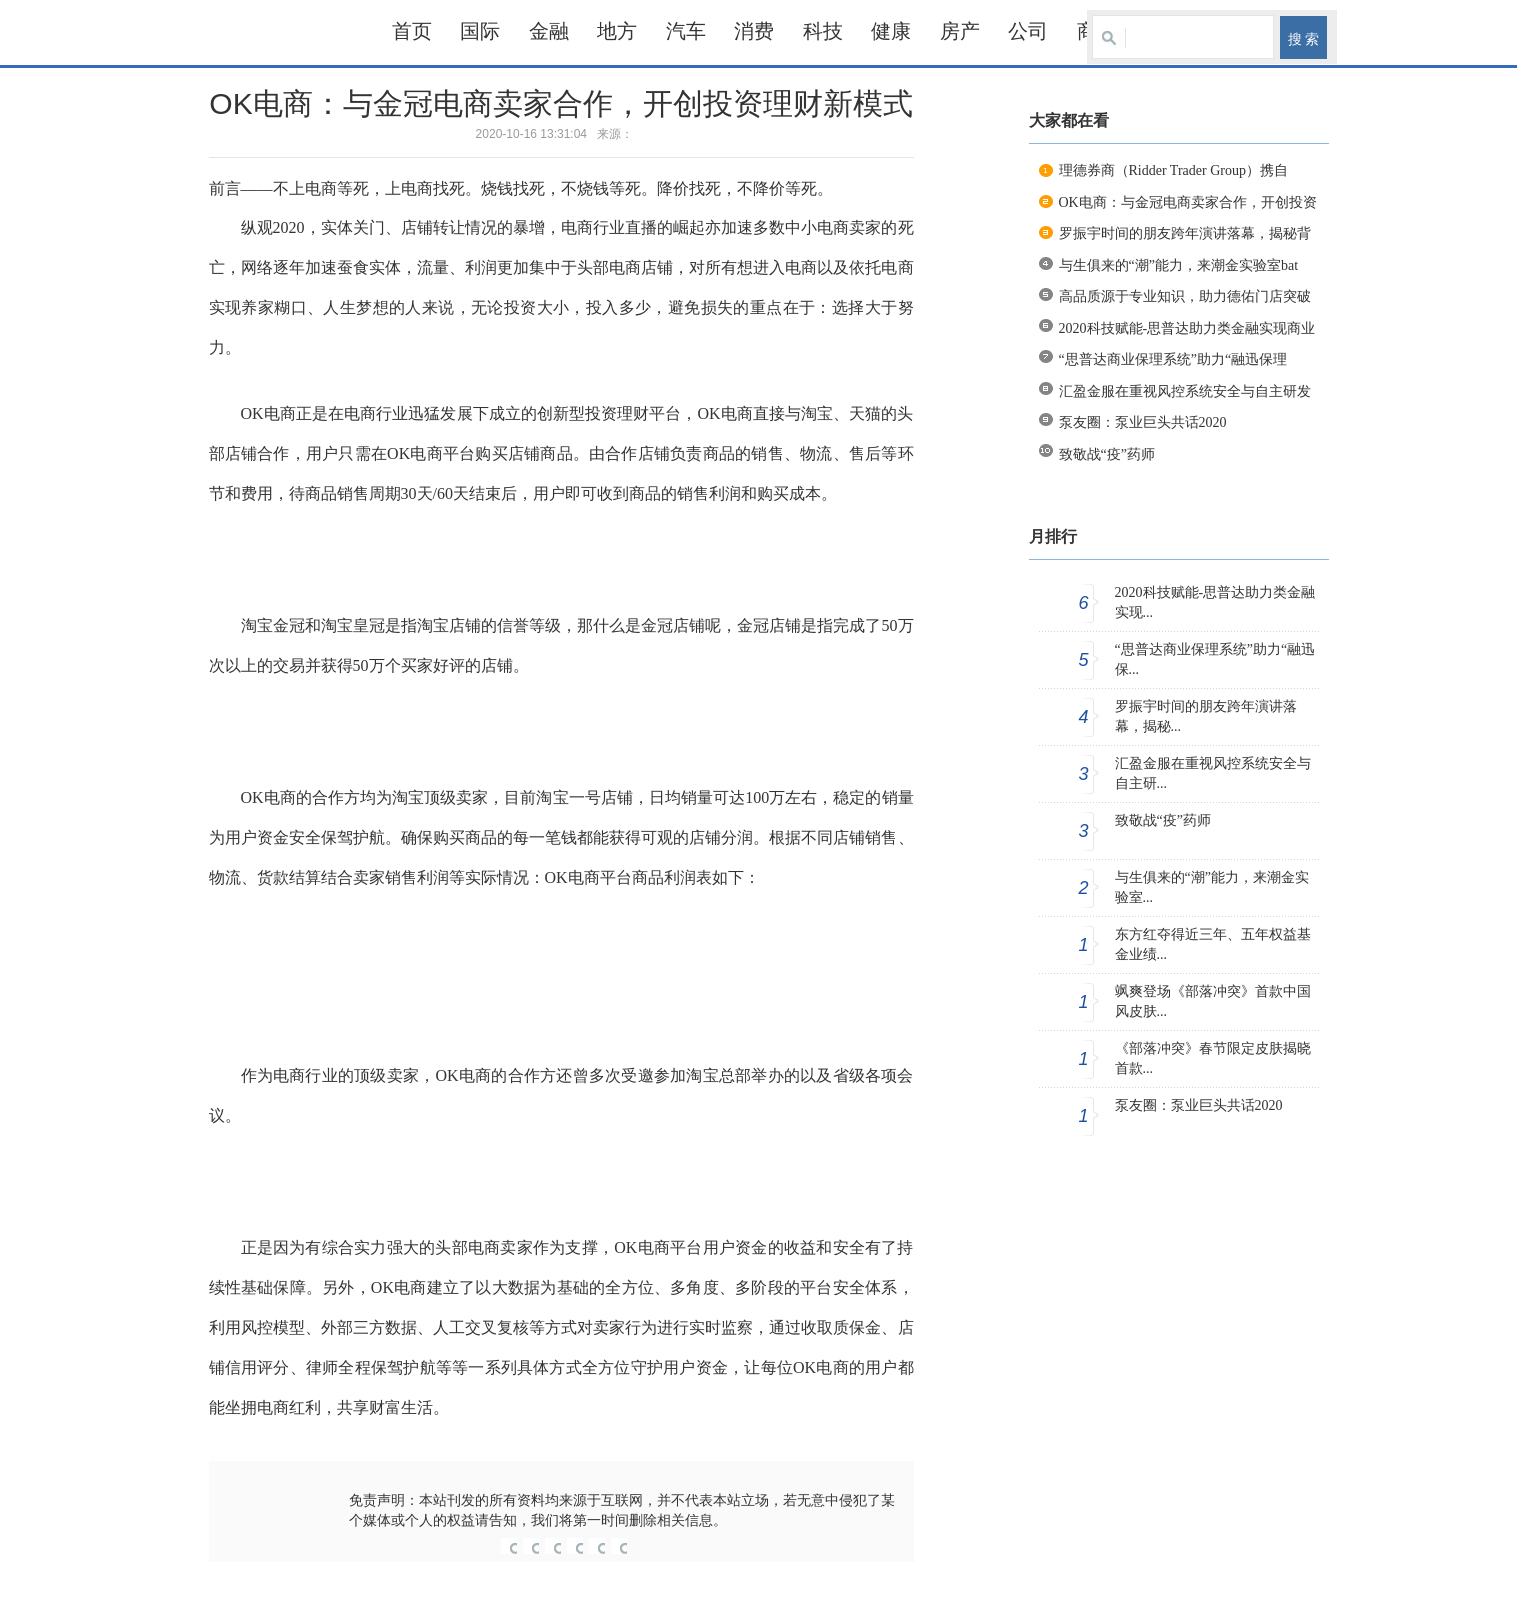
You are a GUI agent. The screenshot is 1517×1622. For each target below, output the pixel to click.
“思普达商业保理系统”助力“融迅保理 (1173, 359)
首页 (412, 31)
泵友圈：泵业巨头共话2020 (1143, 422)
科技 (823, 31)
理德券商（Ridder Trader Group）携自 (1173, 170)
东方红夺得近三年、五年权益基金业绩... (1213, 944)
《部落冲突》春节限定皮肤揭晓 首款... (1213, 1058)
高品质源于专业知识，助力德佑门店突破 (1185, 296)
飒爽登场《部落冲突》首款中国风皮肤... (1213, 1001)
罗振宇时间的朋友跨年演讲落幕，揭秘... (1206, 716)
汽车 (686, 31)
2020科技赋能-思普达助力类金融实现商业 (1187, 328)
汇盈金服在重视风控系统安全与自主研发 (1185, 391)
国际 (480, 31)
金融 (549, 31)
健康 (891, 31)
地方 (617, 31)
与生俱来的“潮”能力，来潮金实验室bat (1179, 265)
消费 (754, 31)
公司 (1028, 31)
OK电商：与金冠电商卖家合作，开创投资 (1188, 202)
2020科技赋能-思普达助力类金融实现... (1215, 602)
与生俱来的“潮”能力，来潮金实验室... (1212, 887)
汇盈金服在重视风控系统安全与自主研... (1213, 773)
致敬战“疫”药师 (1107, 454)
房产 (960, 31)
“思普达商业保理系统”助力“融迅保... (1215, 659)
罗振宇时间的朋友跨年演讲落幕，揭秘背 (1185, 233)
